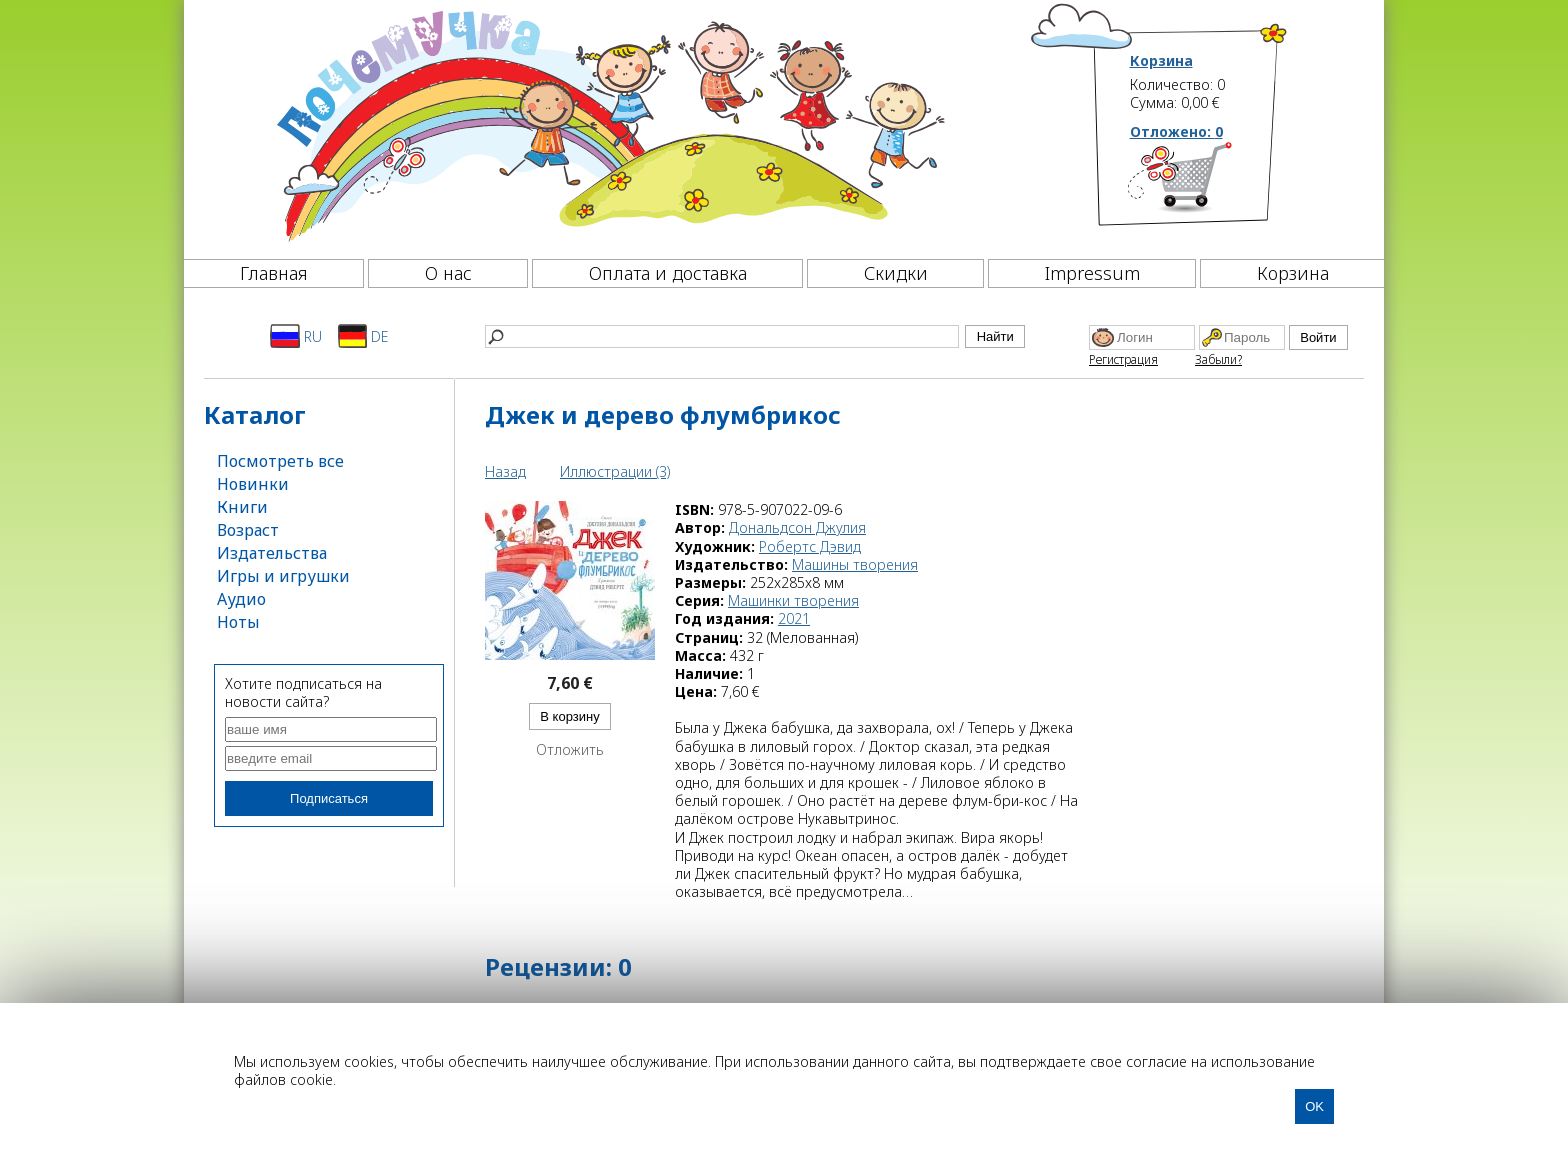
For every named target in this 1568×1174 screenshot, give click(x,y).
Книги (242, 507)
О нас (448, 273)
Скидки (896, 273)
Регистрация (1123, 359)
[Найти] (722, 336)
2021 (794, 618)
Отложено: (1176, 131)
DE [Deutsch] (363, 336)
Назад (505, 471)
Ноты (238, 622)
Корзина (1161, 61)
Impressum (1092, 273)
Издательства (272, 553)
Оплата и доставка (668, 273)
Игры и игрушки (283, 576)
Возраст (248, 530)
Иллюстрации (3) (615, 471)
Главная (274, 273)
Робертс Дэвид (810, 546)
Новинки (253, 484)
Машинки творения (793, 600)
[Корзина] (1209, 185)
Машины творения (855, 564)
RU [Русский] (296, 336)
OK (1314, 1106)
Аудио (241, 599)
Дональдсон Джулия (797, 527)
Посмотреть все (280, 461)
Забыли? (1218, 359)
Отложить (570, 750)
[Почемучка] (608, 124)
